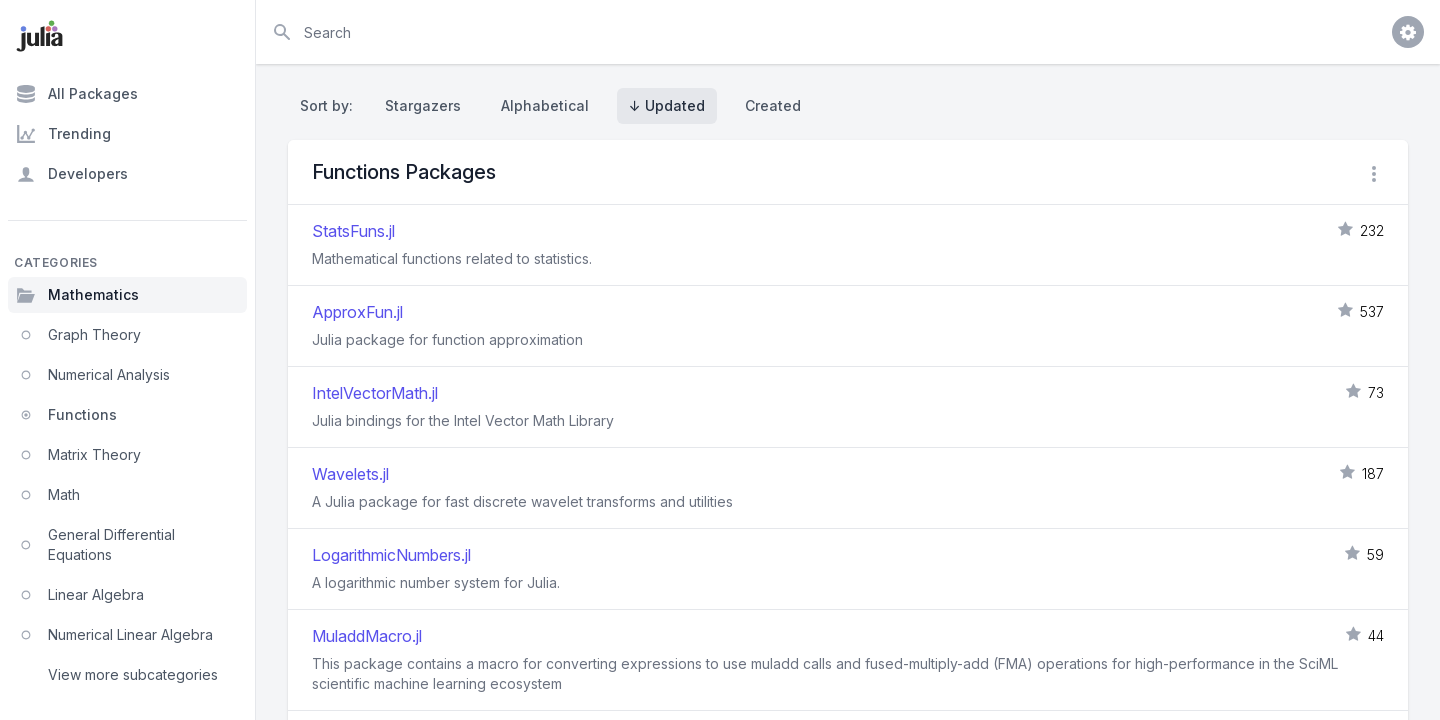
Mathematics (77, 295)
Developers (72, 174)
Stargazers (423, 105)
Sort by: (330, 105)
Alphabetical (545, 105)
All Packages (77, 94)
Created (773, 105)
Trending (63, 134)
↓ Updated (667, 105)
